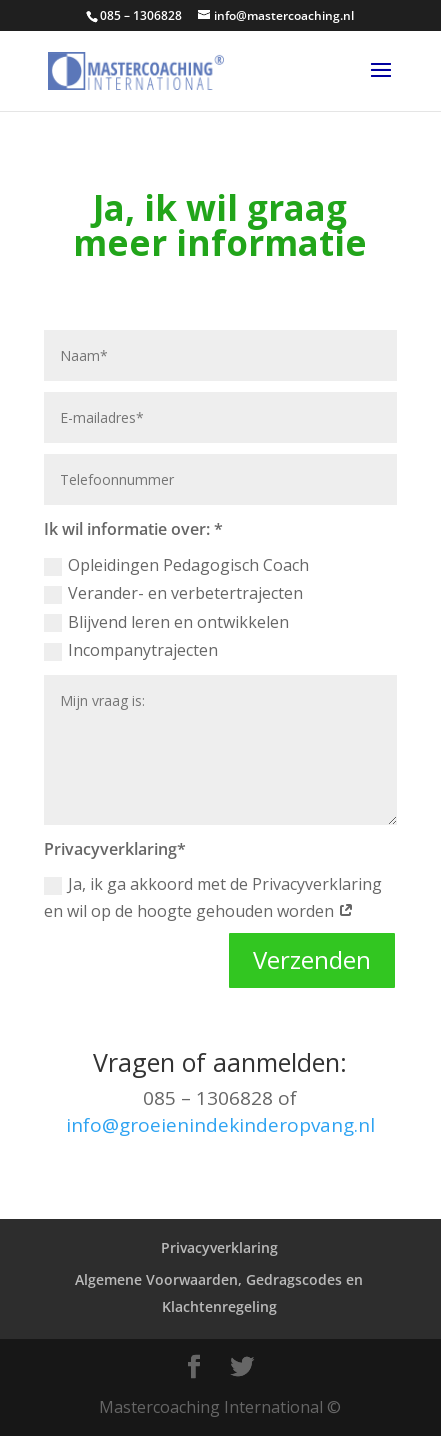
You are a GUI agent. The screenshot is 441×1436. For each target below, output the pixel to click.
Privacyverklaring (219, 1247)
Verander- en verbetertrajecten (173, 593)
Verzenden (312, 959)
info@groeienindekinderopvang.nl (220, 1125)
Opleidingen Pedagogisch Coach (176, 565)
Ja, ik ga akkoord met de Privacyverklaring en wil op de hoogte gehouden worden (213, 897)
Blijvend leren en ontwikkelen (166, 622)
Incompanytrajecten (131, 650)
